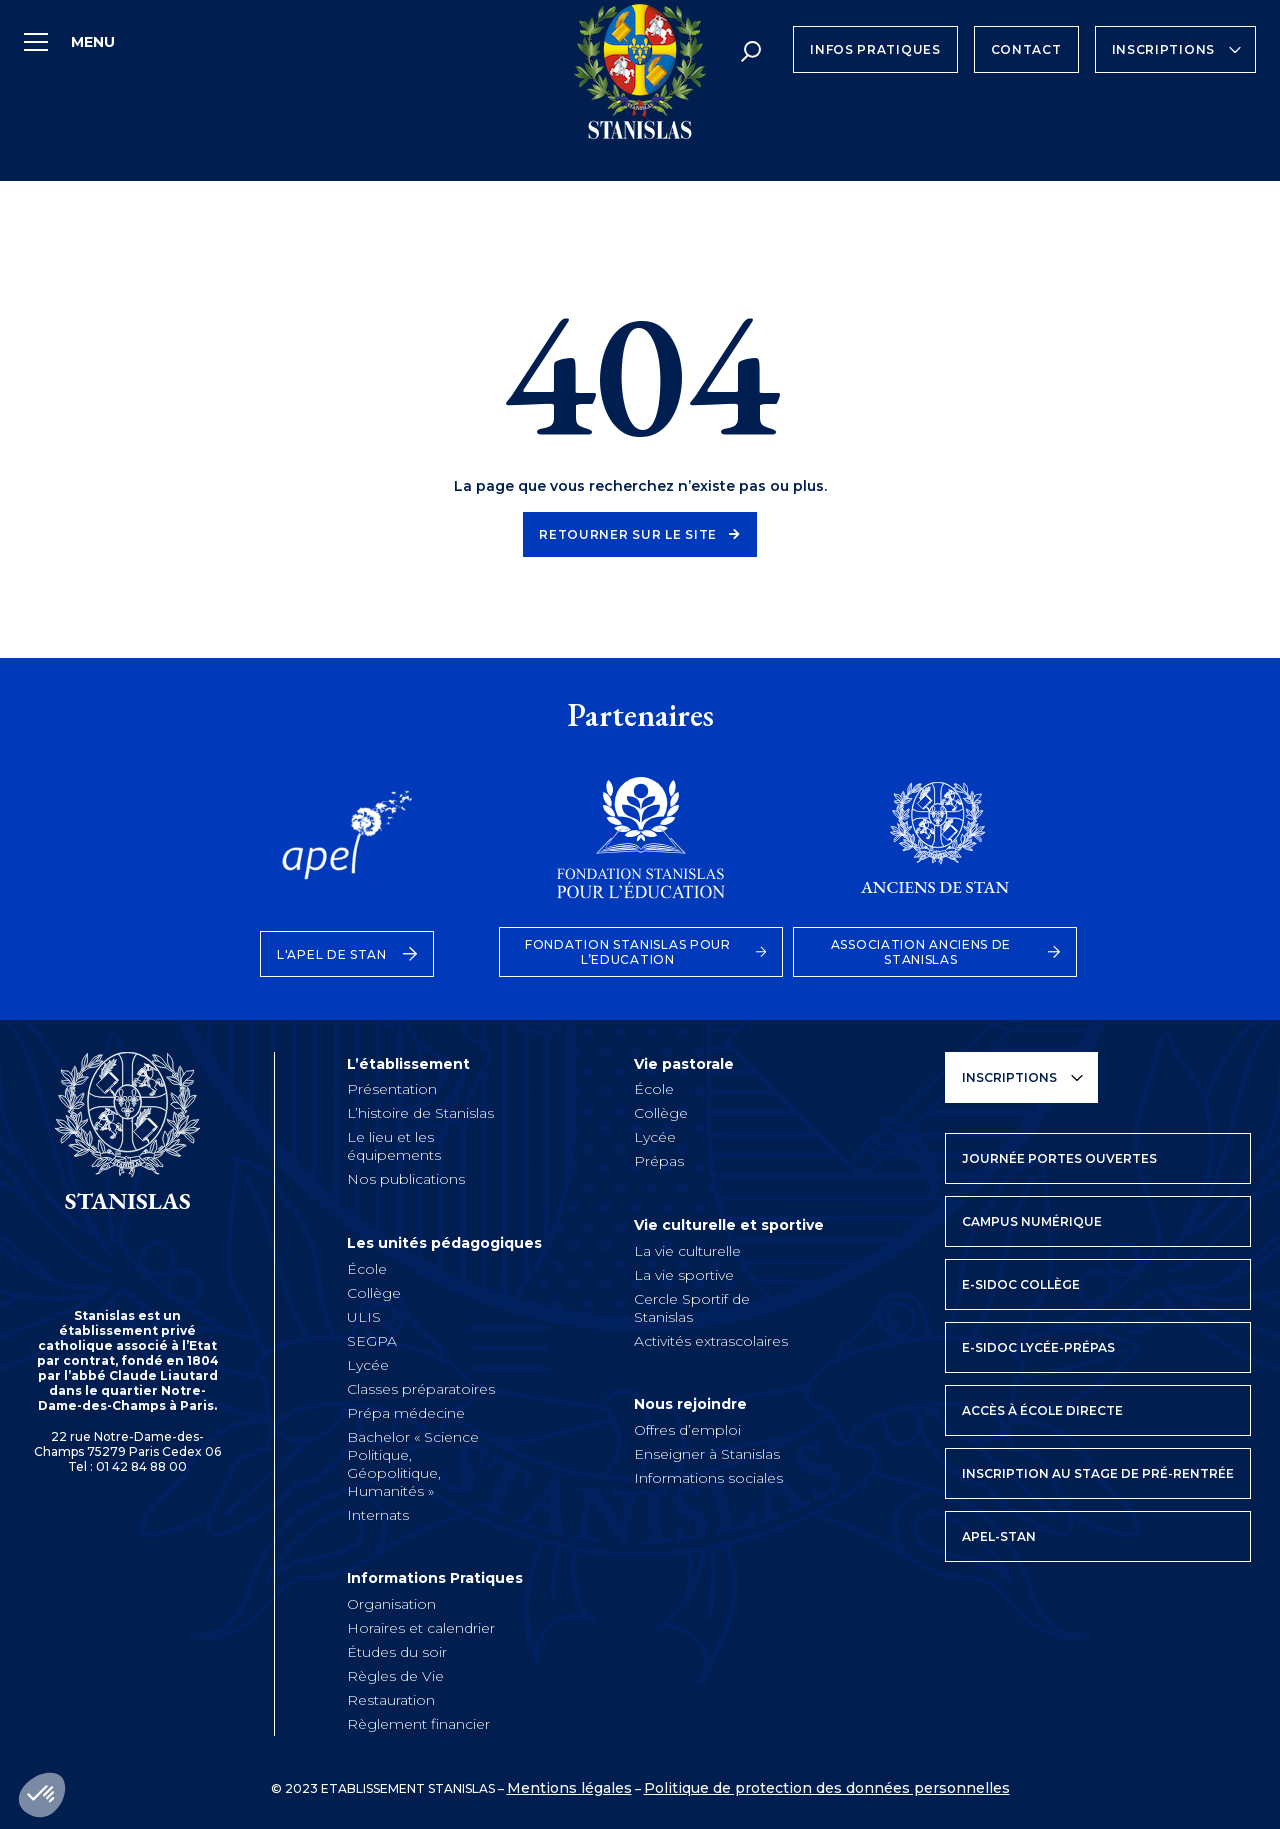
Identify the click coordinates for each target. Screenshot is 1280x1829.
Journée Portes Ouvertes (1059, 1158)
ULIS (364, 1314)
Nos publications (406, 1178)
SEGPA (372, 1338)
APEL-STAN (999, 1536)
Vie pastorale (695, 1064)
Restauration (391, 1696)
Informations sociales (708, 1474)
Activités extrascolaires (711, 1338)
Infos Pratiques (875, 49)
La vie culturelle (687, 1248)
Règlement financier (418, 1720)
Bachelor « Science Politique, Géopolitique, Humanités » (413, 1461)
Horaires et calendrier (421, 1624)
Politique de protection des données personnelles (827, 1784)
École (367, 1266)
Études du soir (397, 1648)
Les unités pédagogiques (455, 1242)
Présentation (392, 1088)
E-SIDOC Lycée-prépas (1038, 1347)
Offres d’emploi (687, 1426)
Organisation (391, 1600)
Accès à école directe (1042, 1410)
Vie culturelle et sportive (740, 1224)
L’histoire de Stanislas (420, 1112)
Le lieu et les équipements (394, 1145)
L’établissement (419, 1064)
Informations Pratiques (446, 1576)
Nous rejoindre (701, 1402)
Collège (374, 1290)
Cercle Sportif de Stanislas (692, 1305)
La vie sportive (684, 1272)
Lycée (368, 1362)
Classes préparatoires (421, 1386)
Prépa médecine (406, 1410)
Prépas (659, 1160)
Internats (378, 1512)
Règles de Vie (395, 1672)
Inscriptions (1163, 49)
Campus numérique (1032, 1221)
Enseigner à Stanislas (707, 1450)
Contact (1026, 49)
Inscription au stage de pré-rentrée (1098, 1473)
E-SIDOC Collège (1021, 1284)
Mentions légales (569, 1784)
